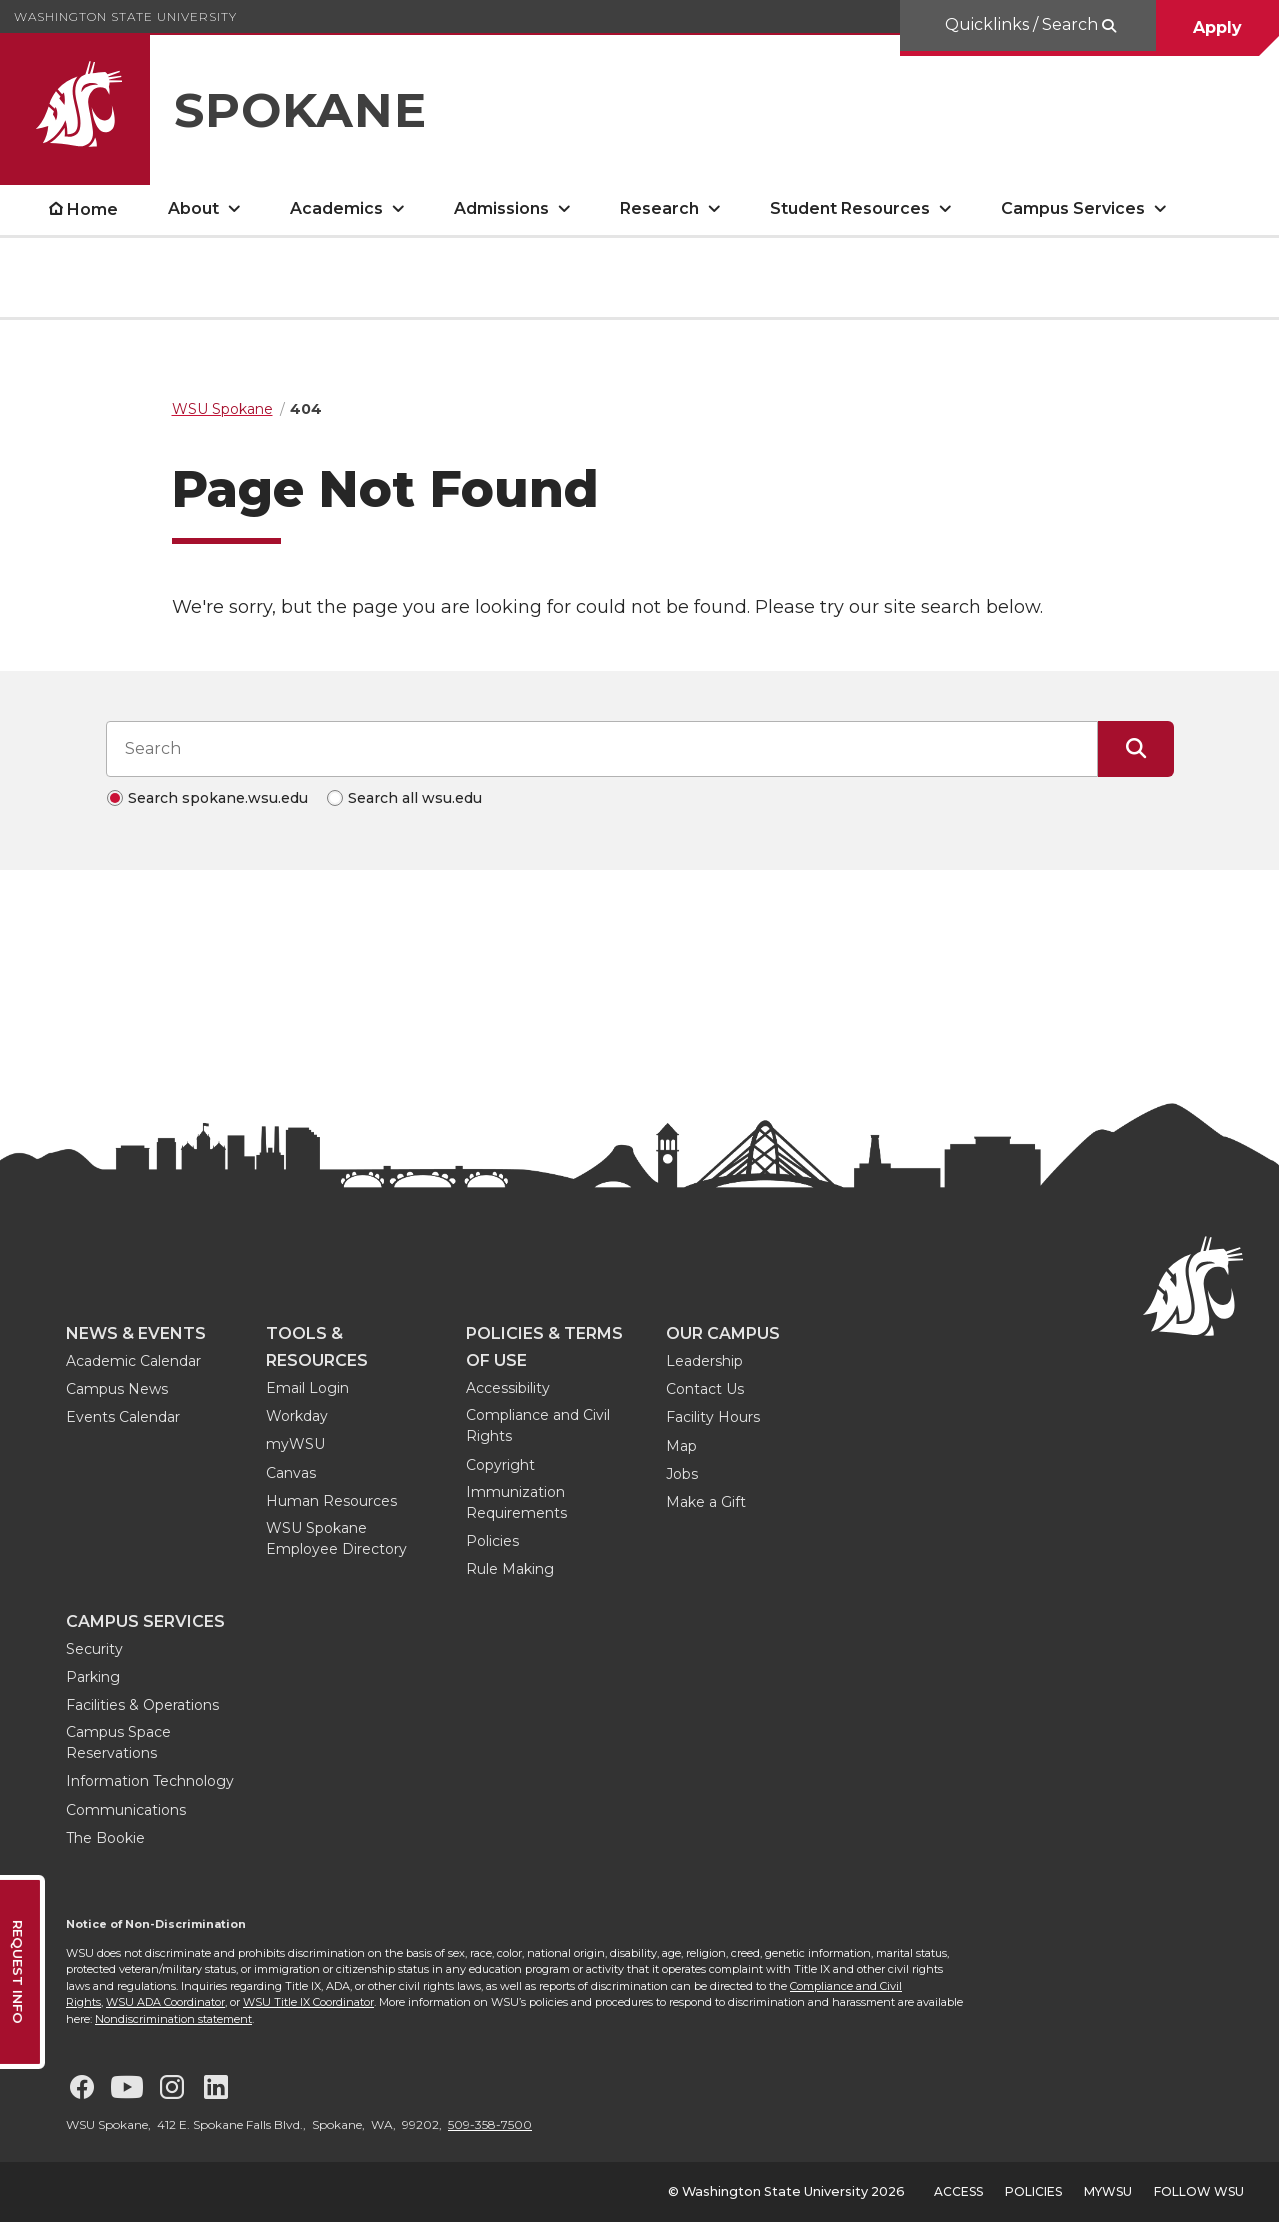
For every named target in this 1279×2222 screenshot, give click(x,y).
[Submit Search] (1136, 749)
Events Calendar (123, 1417)
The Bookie (105, 1838)
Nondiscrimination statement (173, 2019)
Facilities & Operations (142, 1705)
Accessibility (508, 1388)
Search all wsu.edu (415, 798)
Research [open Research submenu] (659, 208)
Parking (93, 1677)
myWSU (295, 1444)
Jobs (682, 1474)
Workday (297, 1416)
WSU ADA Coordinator (165, 2002)
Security (94, 1649)
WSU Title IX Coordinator (308, 2002)
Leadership (704, 1361)
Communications (126, 1810)
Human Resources (331, 1501)
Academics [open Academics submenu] (336, 208)
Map (681, 1446)
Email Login (307, 1388)
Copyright (500, 1465)
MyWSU (1108, 2191)
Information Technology (150, 1781)
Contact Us (705, 1389)
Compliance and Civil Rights (538, 1425)
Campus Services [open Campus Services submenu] (1073, 208)
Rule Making (510, 1569)
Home (92, 209)
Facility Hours (713, 1417)
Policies (492, 1541)
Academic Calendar (133, 1361)
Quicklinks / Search (1023, 24)
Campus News (117, 1389)
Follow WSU (1199, 2191)
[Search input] (602, 749)
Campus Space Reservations (118, 1742)
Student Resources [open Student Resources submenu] (850, 208)
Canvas (291, 1473)
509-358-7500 (490, 2124)
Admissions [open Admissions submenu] (501, 208)
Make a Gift (706, 1502)
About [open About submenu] (193, 208)
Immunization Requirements (516, 1502)
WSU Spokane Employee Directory (336, 1538)
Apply (1217, 27)
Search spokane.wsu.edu (218, 798)
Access (958, 2191)
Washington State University (125, 16)
